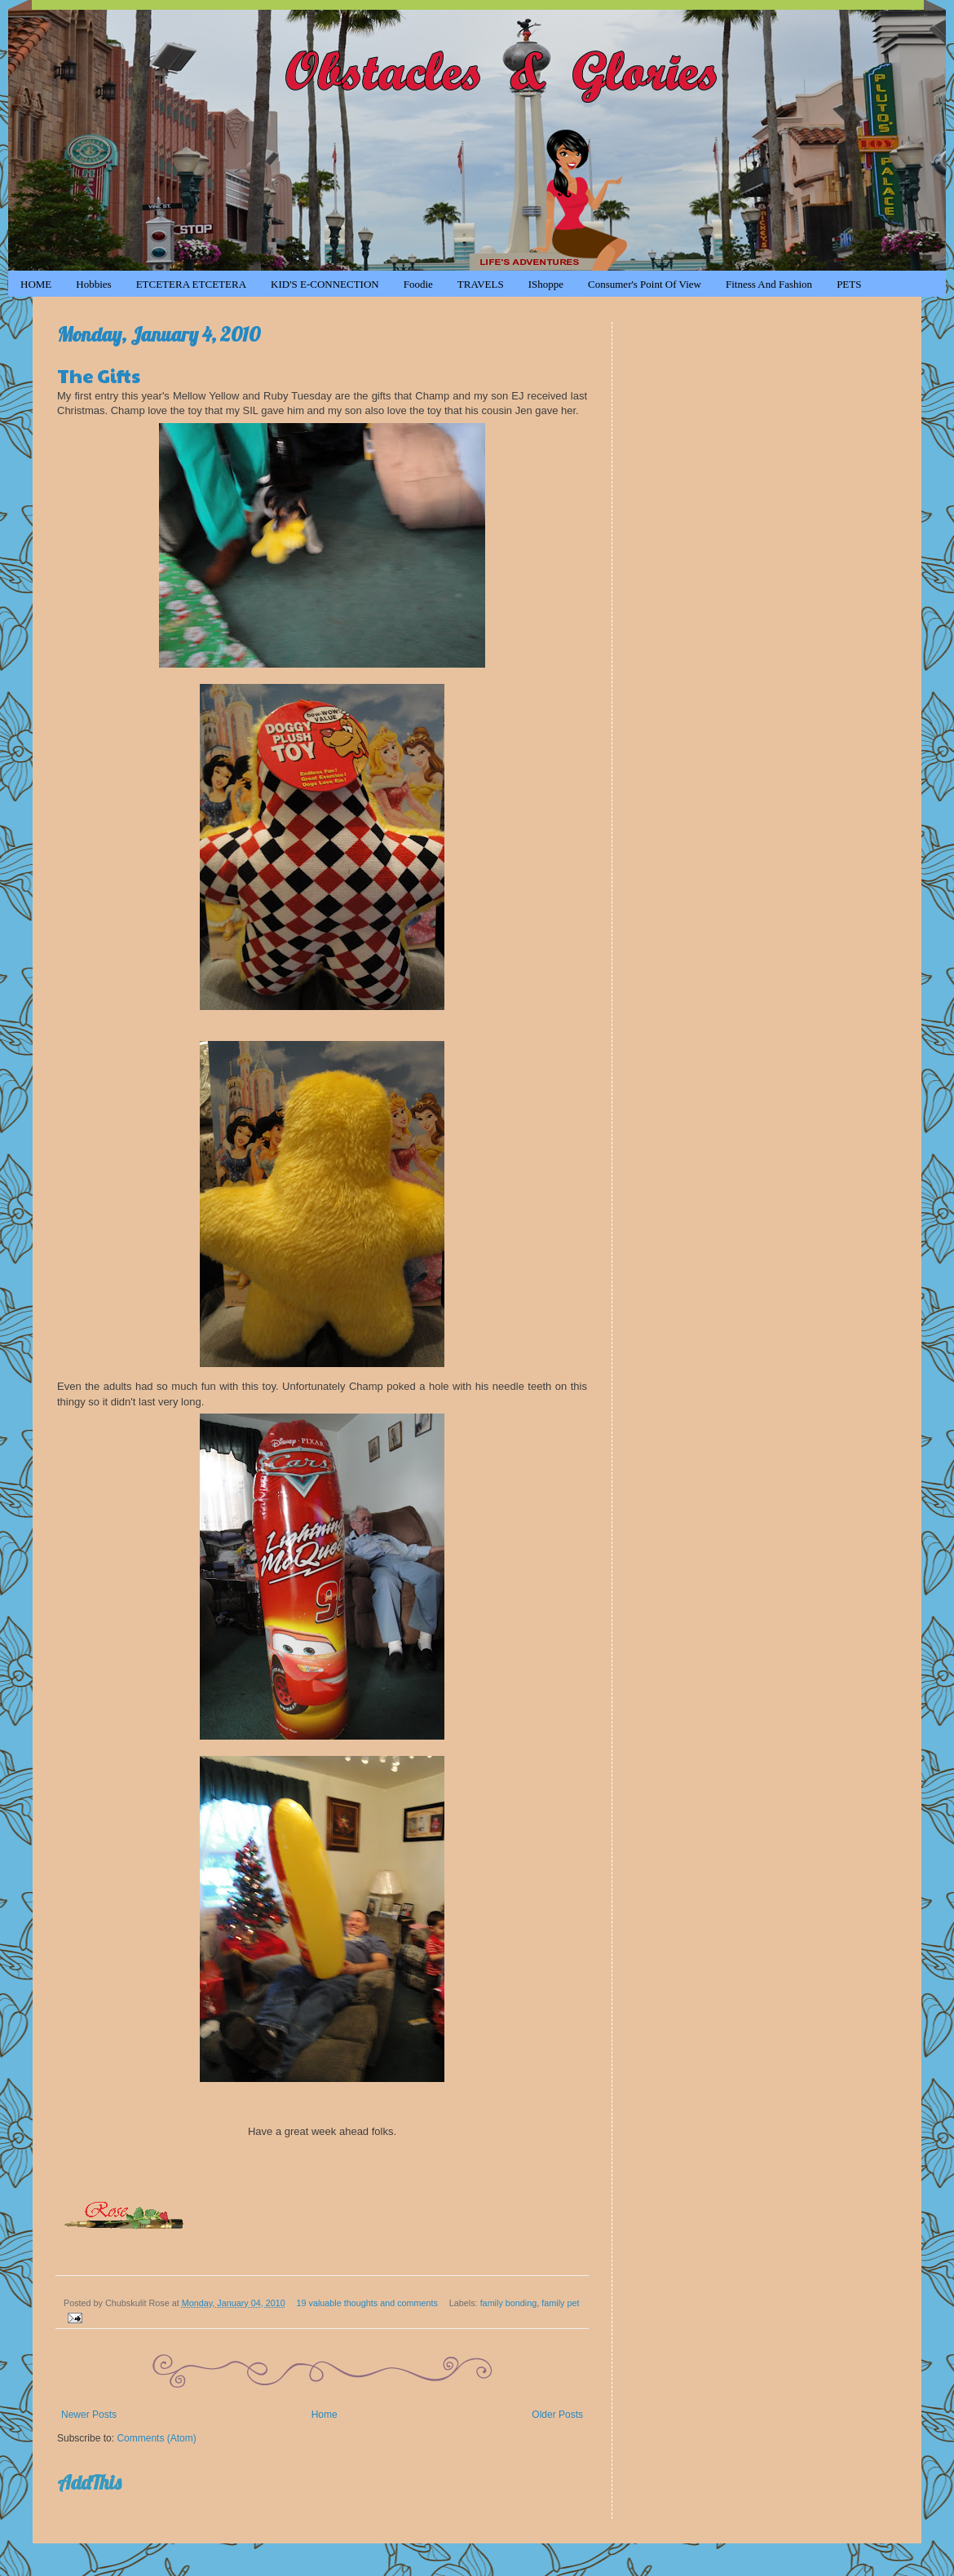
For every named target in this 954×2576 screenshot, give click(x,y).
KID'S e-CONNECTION (325, 284)
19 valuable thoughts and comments (367, 2303)
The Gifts (98, 375)
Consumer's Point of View (644, 284)
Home (324, 2414)
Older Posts (557, 2414)
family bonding (508, 2303)
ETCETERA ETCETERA (191, 284)
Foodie (418, 284)
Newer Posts (89, 2414)
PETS (849, 284)
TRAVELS (480, 284)
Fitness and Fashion (769, 284)
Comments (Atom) (156, 2438)
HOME (35, 284)
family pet (560, 2303)
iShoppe (545, 284)
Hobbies (93, 284)
